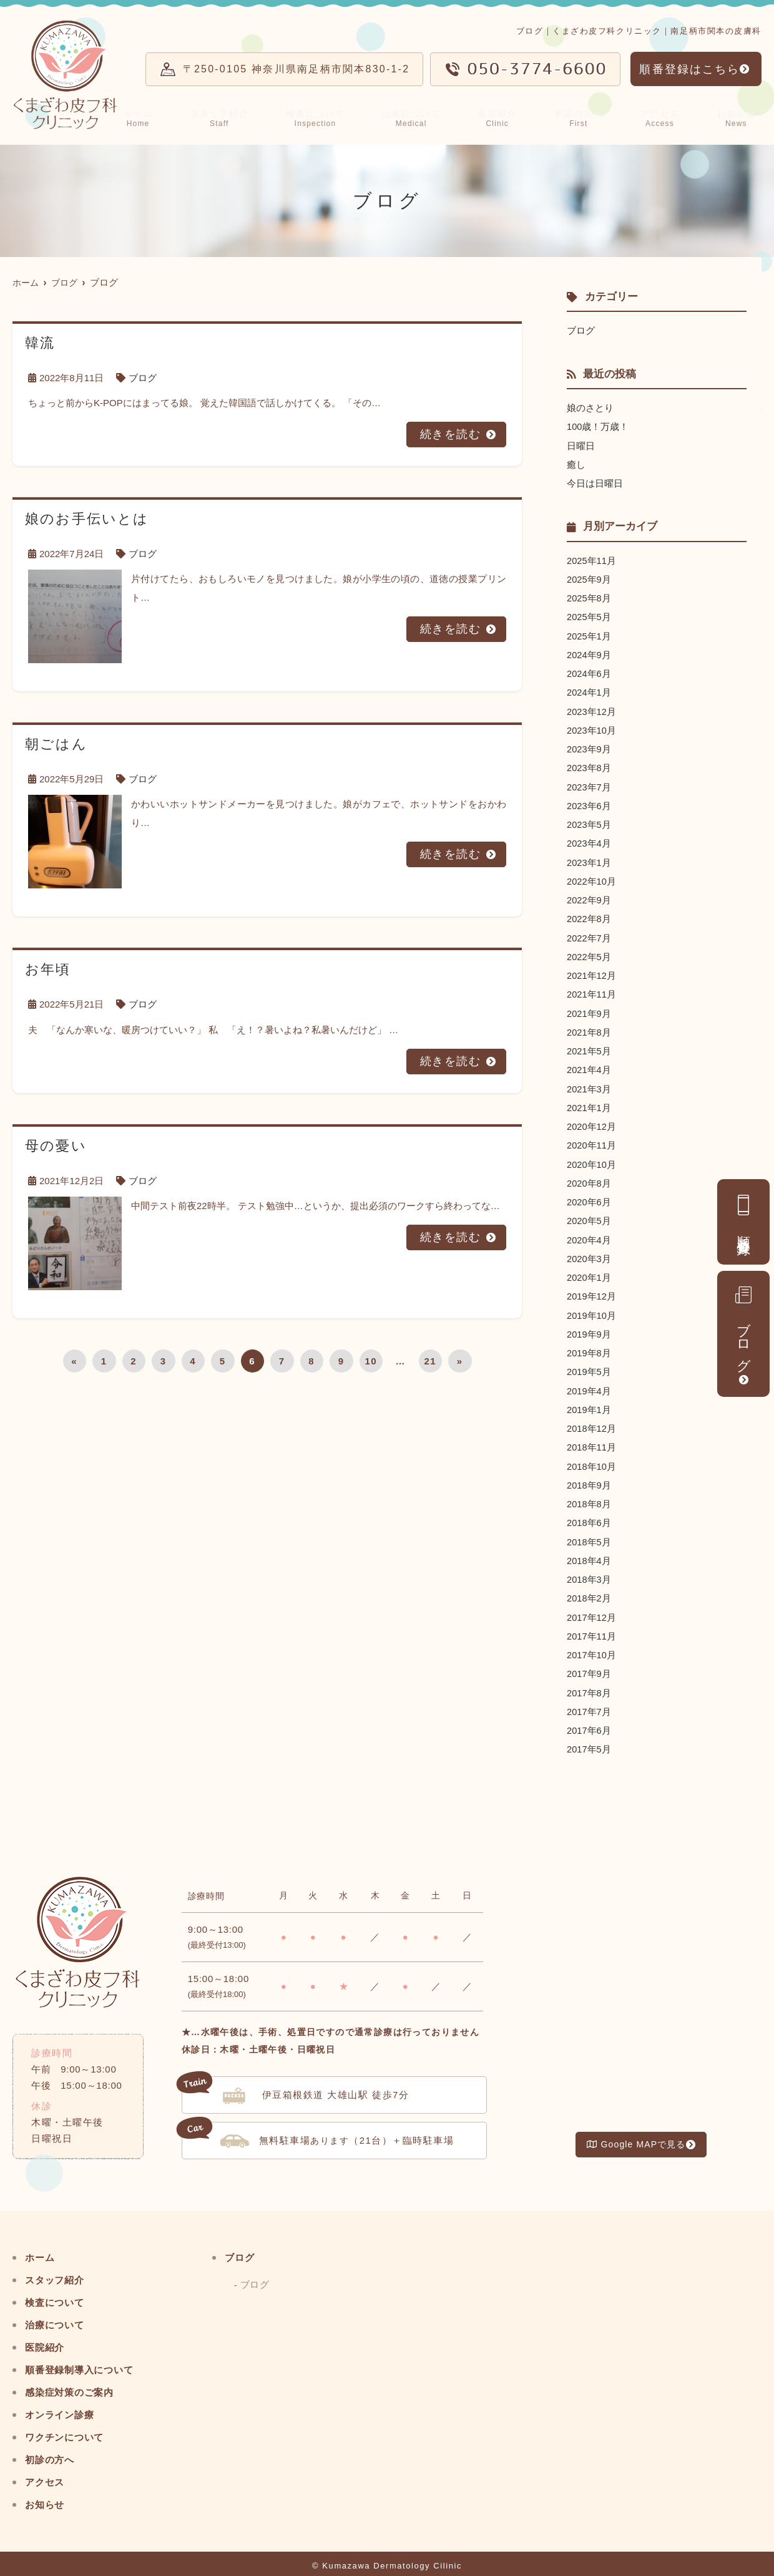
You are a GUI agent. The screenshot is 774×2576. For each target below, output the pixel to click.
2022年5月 (589, 952)
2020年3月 (589, 1252)
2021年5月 (589, 1046)
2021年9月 (589, 1008)
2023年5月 (589, 821)
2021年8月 (589, 1027)
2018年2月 (589, 1588)
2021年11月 (592, 989)
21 (430, 1360)
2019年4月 (589, 1383)
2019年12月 (592, 1289)
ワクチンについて (69, 2426)
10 (371, 1360)
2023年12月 (592, 709)
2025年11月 (592, 559)
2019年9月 (589, 1326)
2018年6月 (589, 1514)
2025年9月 (589, 578)
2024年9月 (589, 653)
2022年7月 (589, 933)
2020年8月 (589, 1177)
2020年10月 (592, 1158)
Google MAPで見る (636, 2134)
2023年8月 (589, 765)
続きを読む (450, 434)
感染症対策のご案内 (75, 2381)
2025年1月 (589, 634)
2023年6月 (589, 802)
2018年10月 (592, 1457)
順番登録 (744, 1215)
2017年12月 (592, 1607)
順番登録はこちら (689, 69)
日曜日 (581, 445)
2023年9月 (589, 746)
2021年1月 (589, 1102)
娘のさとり (590, 407)
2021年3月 (589, 1083)
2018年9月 (589, 1476)
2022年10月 (592, 877)
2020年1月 (589, 1270)
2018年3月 (589, 1570)
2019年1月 (589, 1401)
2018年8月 (589, 1495)
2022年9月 (589, 896)
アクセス (664, 117)
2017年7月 (589, 1701)
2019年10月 (592, 1308)
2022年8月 (589, 915)
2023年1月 (589, 858)
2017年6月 (589, 1719)
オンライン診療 (64, 2403)
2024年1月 (589, 690)
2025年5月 (589, 615)
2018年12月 (592, 1420)
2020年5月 (589, 1214)
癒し (576, 464)
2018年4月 (589, 1551)
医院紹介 (506, 117)
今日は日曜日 (595, 482)
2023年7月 (589, 784)
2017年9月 (589, 1663)
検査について (324, 117)
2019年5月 (589, 1364)
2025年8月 (589, 596)
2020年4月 (589, 1233)
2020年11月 (592, 1139)
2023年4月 (589, 840)
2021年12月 (592, 971)
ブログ (743, 1326)
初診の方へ (585, 117)
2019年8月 (589, 1345)
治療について (421, 117)
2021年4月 (589, 1064)
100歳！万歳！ (598, 426)
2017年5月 (589, 1738)
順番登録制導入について (86, 2359)
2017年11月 (592, 1626)
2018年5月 (589, 1532)
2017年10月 (592, 1645)
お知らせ (738, 117)
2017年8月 (589, 1682)
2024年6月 (589, 671)
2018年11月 (592, 1439)
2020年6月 (589, 1195)
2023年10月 (592, 727)
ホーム (148, 117)
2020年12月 (592, 1120)
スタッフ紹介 (227, 117)
